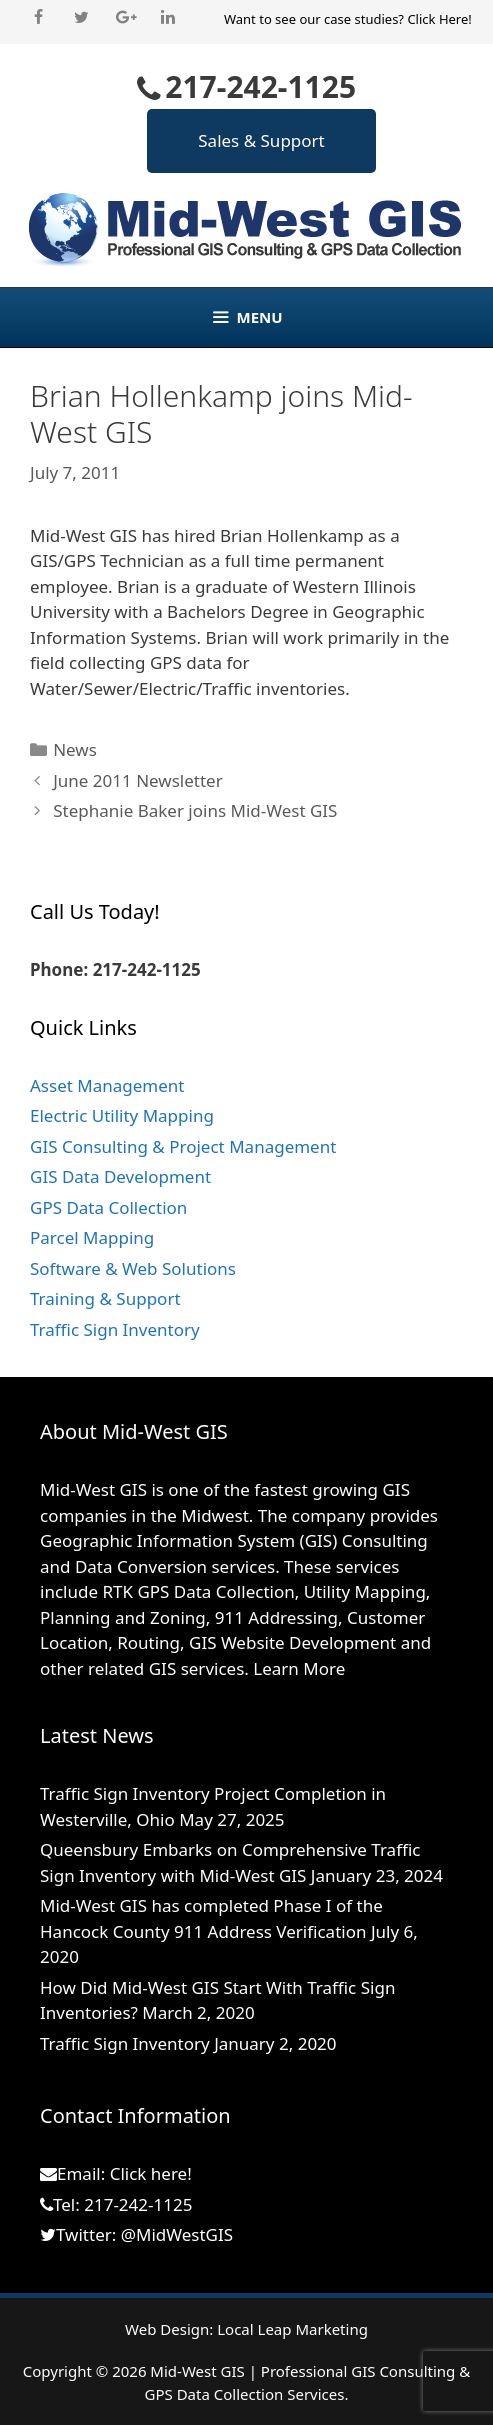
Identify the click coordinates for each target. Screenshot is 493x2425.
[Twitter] (81, 18)
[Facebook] (38, 18)
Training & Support (105, 1298)
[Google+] (125, 18)
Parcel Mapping (92, 1237)
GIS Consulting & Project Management (183, 1146)
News (75, 749)
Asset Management (107, 1085)
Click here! (151, 2173)
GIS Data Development (120, 1176)
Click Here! (439, 19)
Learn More (299, 1668)
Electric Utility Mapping (122, 1115)
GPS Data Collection (108, 1207)
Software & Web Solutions (133, 1268)
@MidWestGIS (177, 2234)
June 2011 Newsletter (138, 780)
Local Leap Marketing (292, 2329)
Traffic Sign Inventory (115, 1329)
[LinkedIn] (168, 18)
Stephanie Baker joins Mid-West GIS (195, 810)
